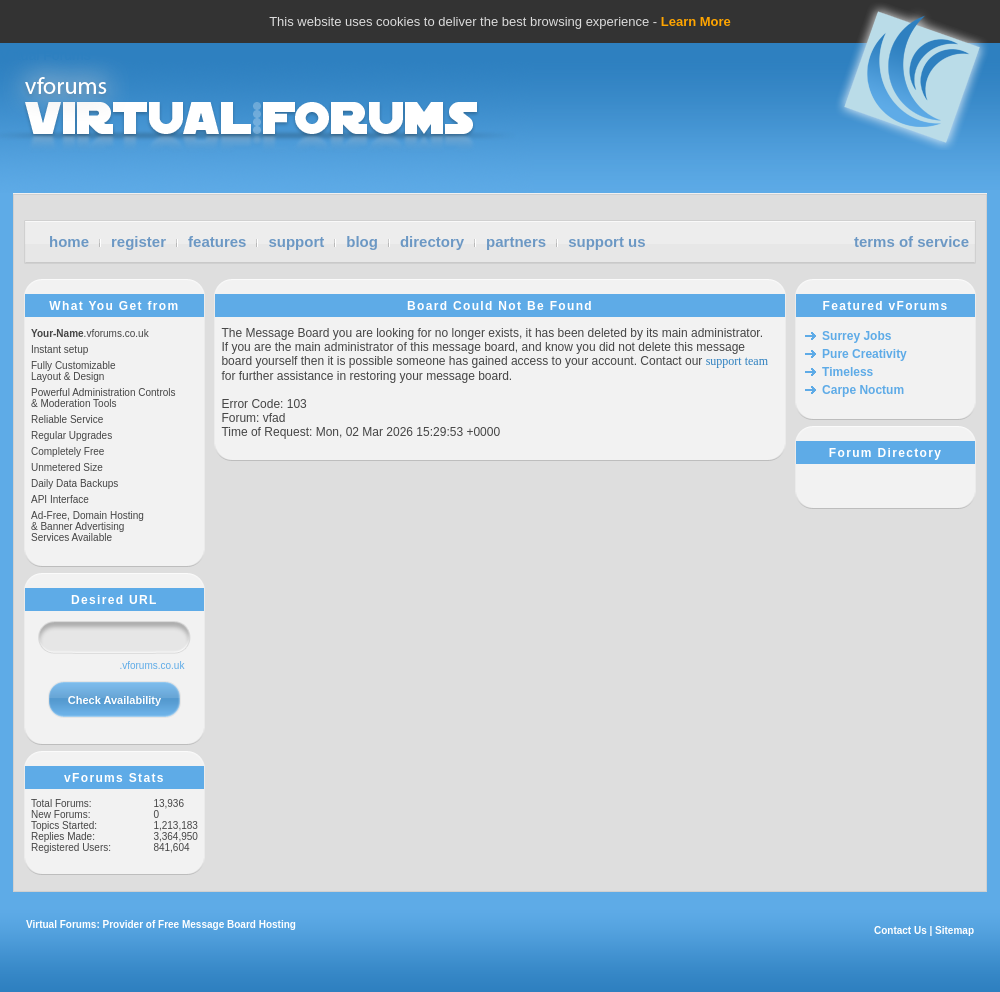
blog (362, 241)
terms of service (911, 241)
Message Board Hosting (239, 924)
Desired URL (114, 600)
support (296, 241)
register (138, 241)
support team (737, 361)
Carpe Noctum (863, 390)
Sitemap (954, 930)
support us (607, 241)
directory (432, 241)
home (69, 241)
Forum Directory (885, 453)
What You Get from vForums (114, 306)
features (217, 241)
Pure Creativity (864, 354)
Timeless (847, 372)
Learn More (696, 21)
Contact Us (900, 930)
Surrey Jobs (856, 336)
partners (516, 241)
